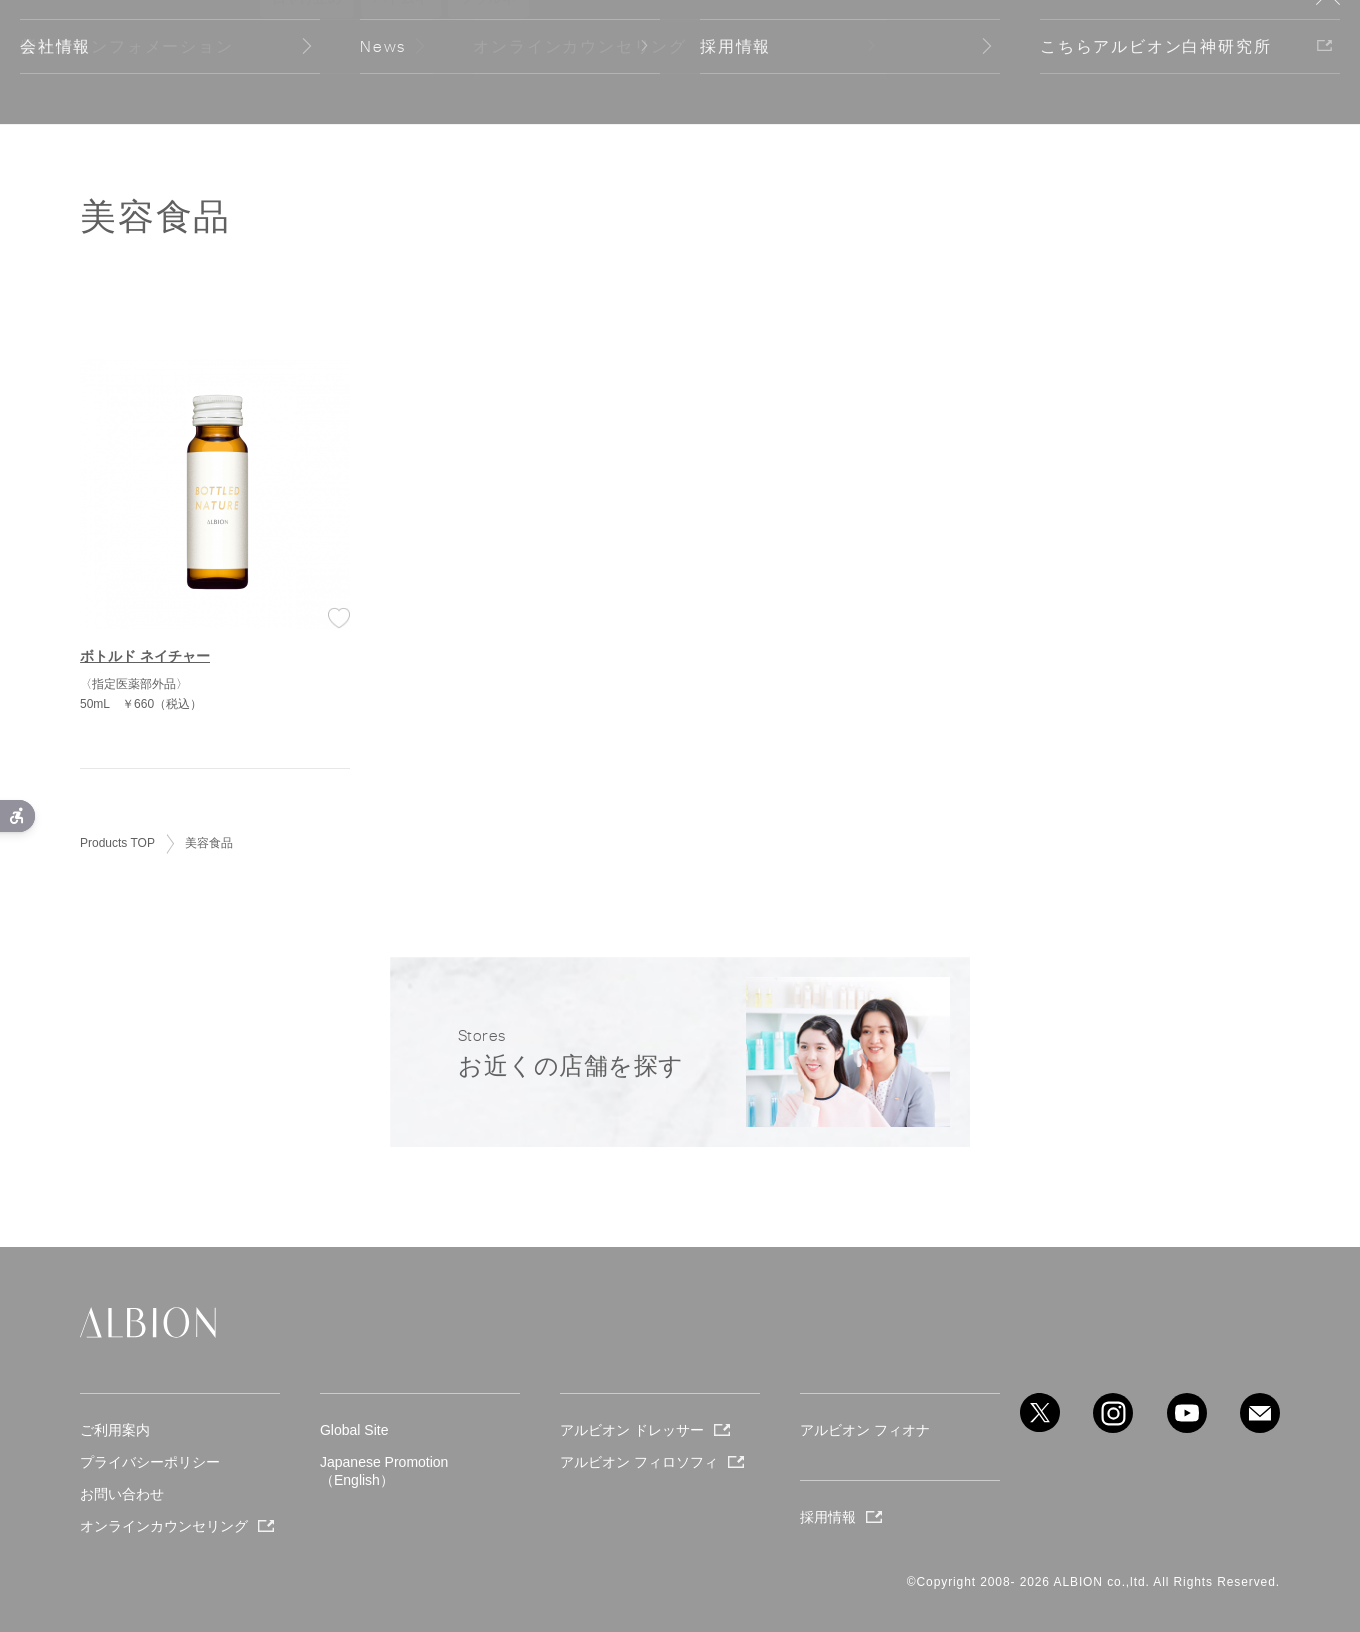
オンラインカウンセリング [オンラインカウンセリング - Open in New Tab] (164, 1526)
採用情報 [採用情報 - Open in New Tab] (828, 1517)
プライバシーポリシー (150, 1462)
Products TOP (117, 843)
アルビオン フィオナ (865, 1430)
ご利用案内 (115, 1430)
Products (214, 61)
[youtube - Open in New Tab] (1187, 1413)
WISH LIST (993, 62)
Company (394, 61)
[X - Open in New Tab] (1040, 1413)
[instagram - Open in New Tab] (1113, 1413)
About (303, 61)
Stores (1118, 62)
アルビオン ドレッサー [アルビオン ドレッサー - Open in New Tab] (632, 1430)
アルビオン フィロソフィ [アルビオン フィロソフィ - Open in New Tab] (639, 1462)
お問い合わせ (122, 1494)
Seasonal (113, 61)
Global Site (1232, 62)
